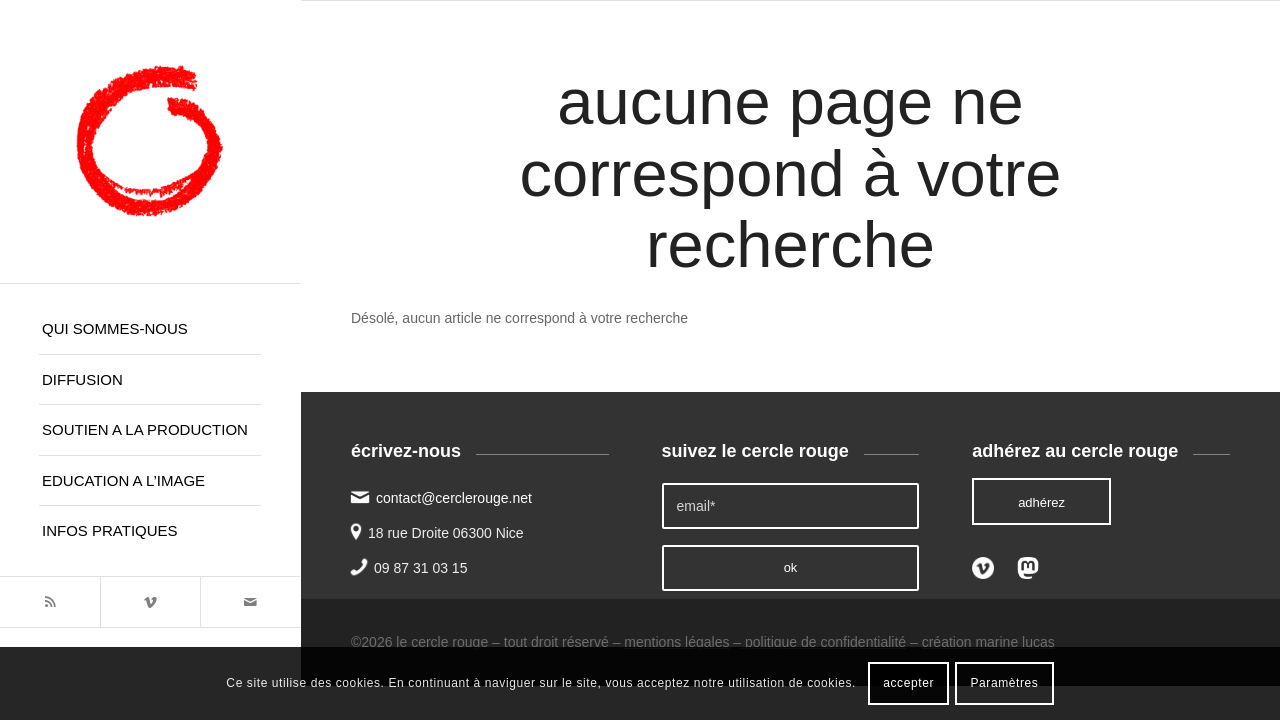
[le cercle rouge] (150, 141)
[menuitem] (150, 329)
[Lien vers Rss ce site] (50, 602)
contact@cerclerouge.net (454, 498)
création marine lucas (988, 642)
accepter (908, 683)
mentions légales (676, 642)
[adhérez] (1041, 502)
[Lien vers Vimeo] (150, 602)
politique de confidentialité (823, 642)
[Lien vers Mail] (250, 602)
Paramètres (1004, 683)
